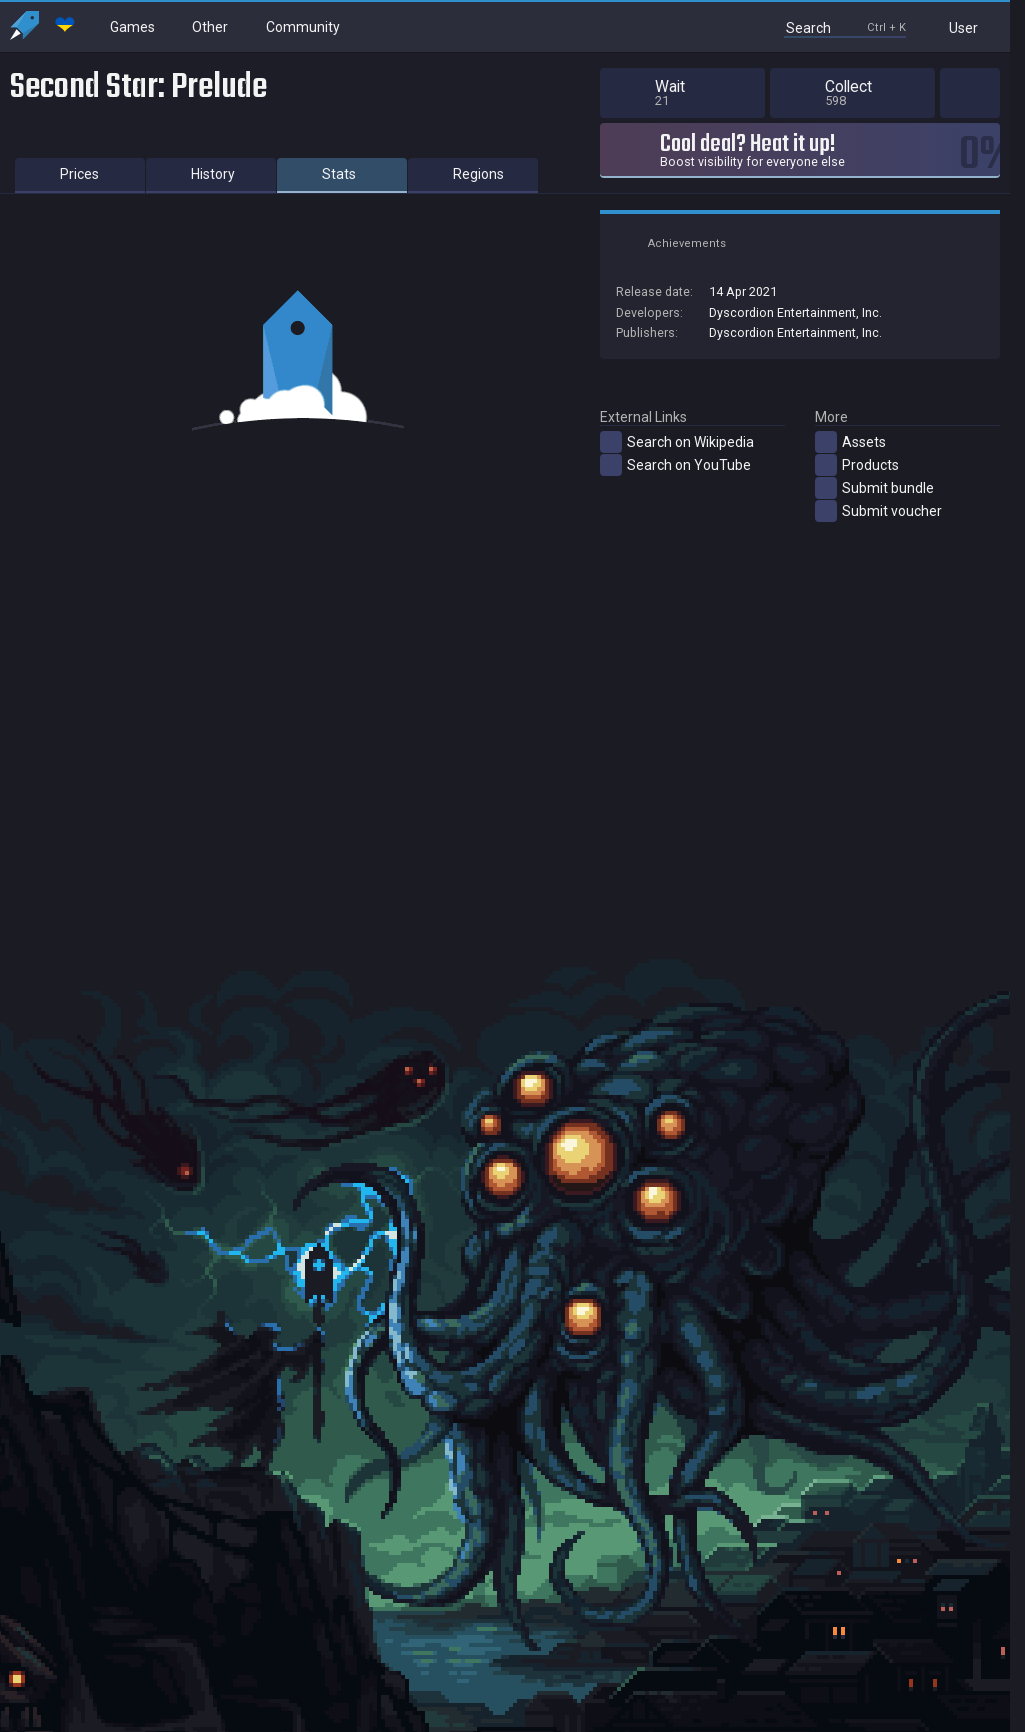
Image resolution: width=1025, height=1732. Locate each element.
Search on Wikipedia (677, 442)
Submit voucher (878, 511)
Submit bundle (874, 488)
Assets (850, 442)
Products (857, 465)
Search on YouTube (675, 465)
